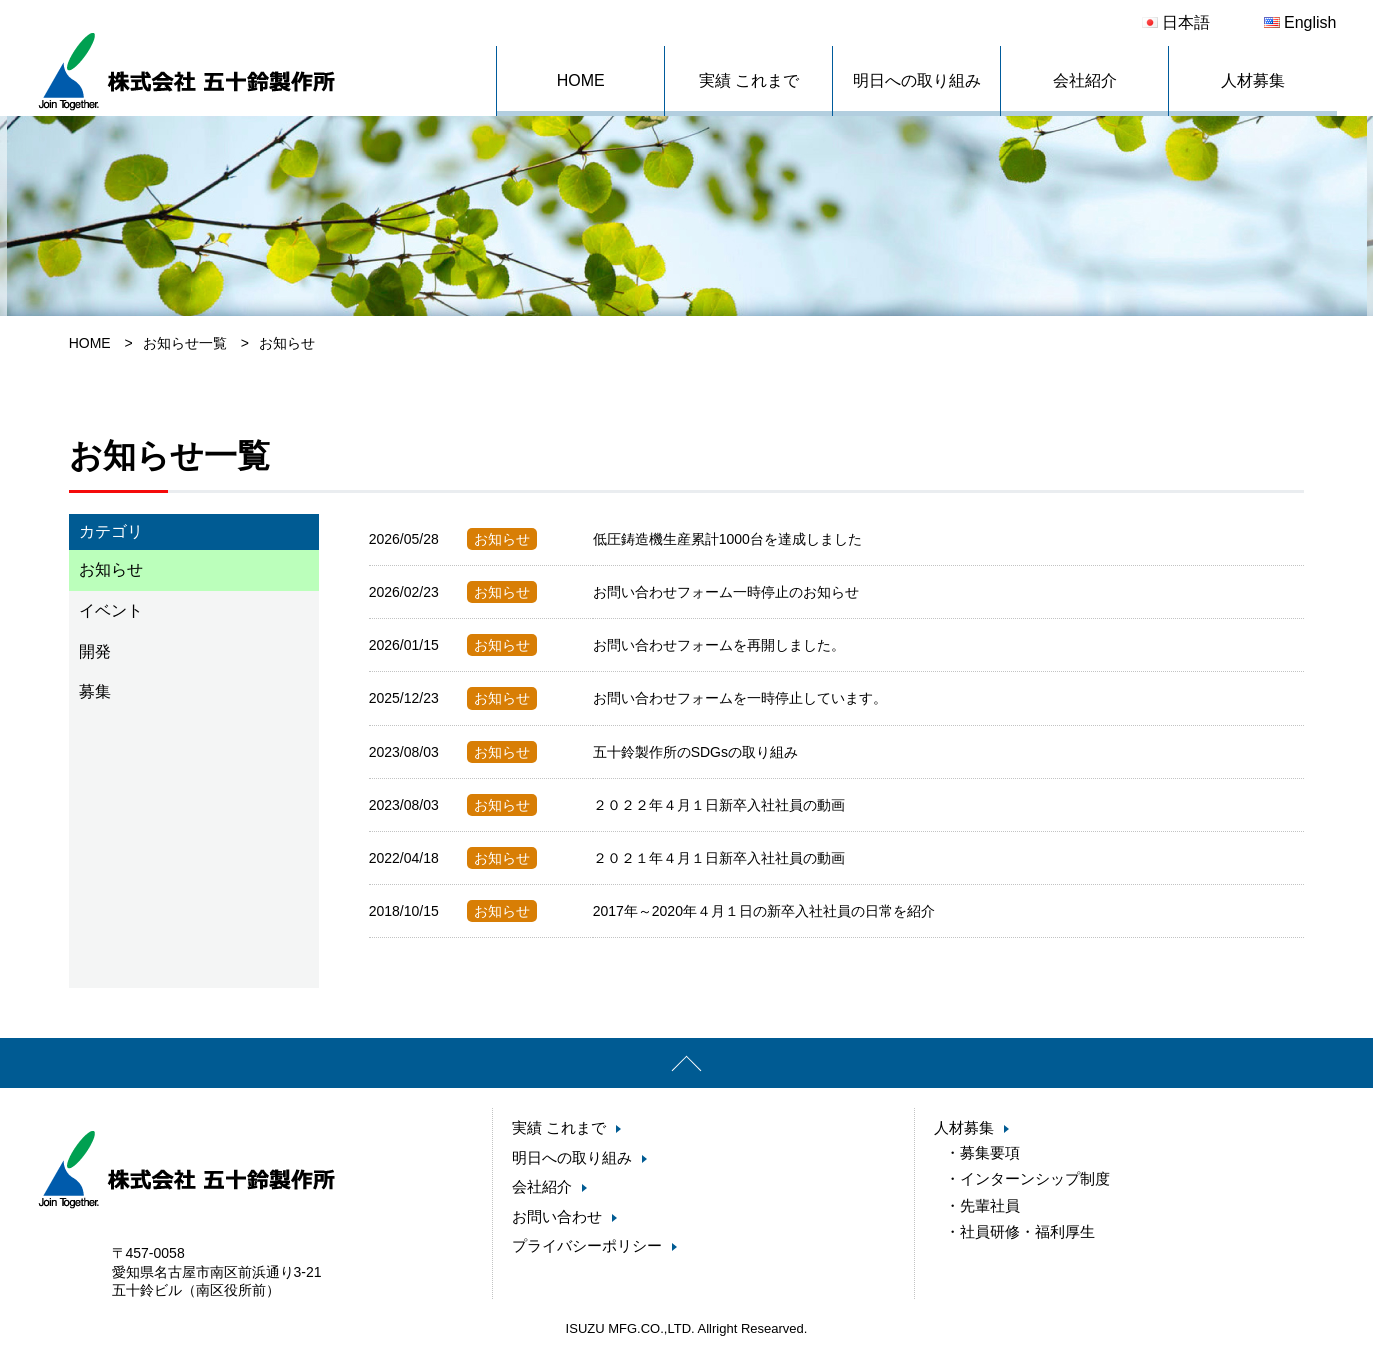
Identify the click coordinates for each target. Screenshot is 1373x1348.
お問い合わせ (557, 1216)
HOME (581, 80)
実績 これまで (749, 80)
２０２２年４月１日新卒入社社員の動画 (719, 805)
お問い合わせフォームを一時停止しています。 (740, 698)
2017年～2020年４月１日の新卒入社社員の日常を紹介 (764, 911)
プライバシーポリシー (587, 1245)
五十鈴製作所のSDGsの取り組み (695, 752)
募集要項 (990, 1152)
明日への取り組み (917, 80)
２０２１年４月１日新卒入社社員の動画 (719, 858)
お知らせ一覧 (185, 343)
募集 (95, 691)
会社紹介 (1085, 80)
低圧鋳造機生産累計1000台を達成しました (727, 539)
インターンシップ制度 (1035, 1176)
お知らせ (111, 569)
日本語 (1176, 22)
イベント (111, 610)
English (1300, 22)
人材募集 (1253, 80)
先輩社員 (990, 1201)
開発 (95, 651)
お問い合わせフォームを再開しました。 (719, 645)
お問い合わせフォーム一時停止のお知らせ (726, 592)
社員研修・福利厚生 (1027, 1225)
